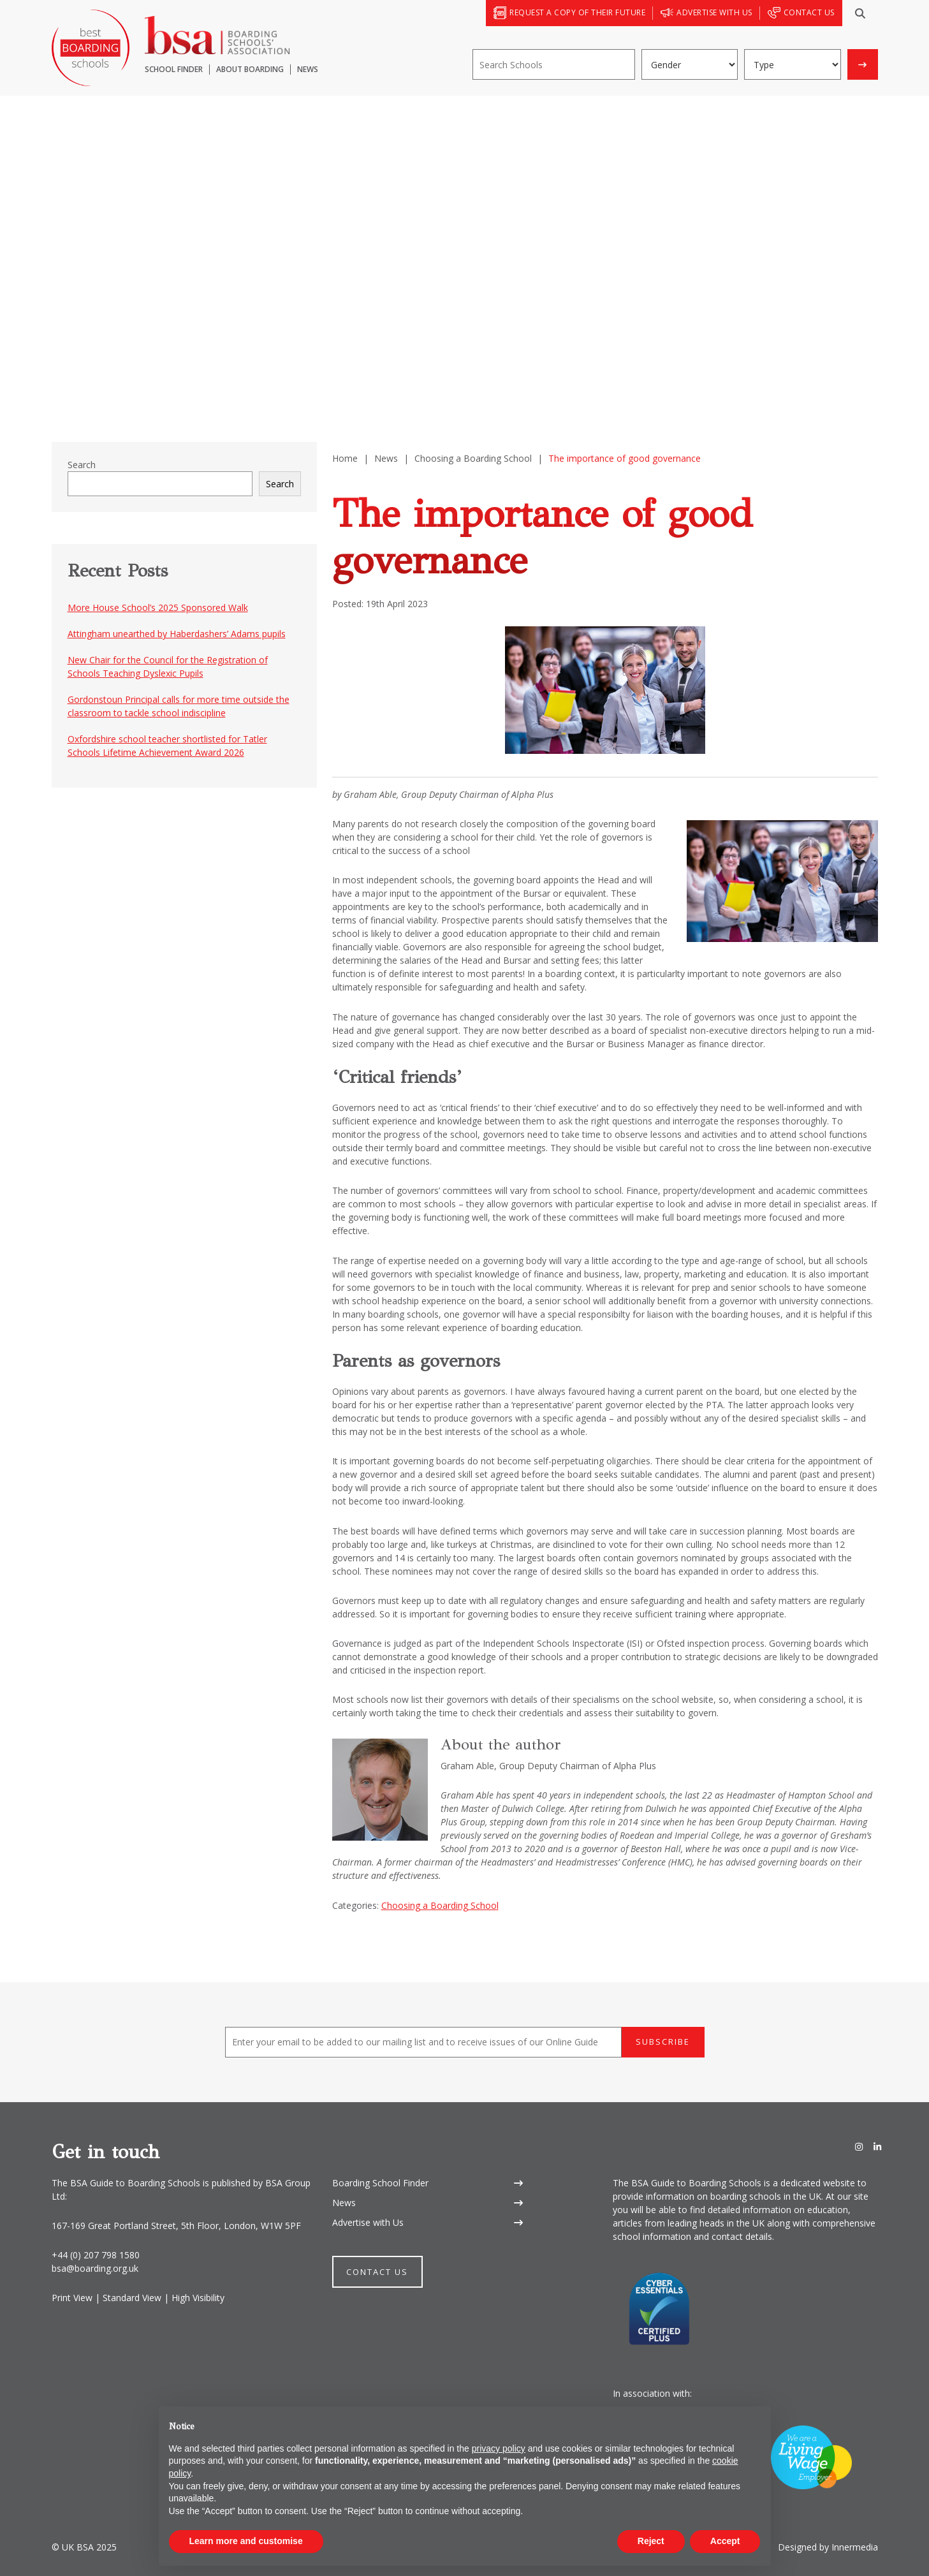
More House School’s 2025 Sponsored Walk (158, 607)
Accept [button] (725, 2541)
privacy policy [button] (498, 2448)
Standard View (132, 2298)
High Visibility (198, 2298)
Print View (72, 2298)
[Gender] (689, 64)
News (344, 2203)
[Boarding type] (792, 64)
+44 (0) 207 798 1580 (96, 2255)
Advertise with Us (368, 2222)
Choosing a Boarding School (440, 1905)
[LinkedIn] (877, 2147)
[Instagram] (859, 2147)
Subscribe (663, 2041)
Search (82, 465)
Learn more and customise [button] (246, 2541)
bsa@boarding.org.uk (95, 2268)
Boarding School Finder (380, 2183)
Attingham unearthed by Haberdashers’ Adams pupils (177, 634)
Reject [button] (651, 2541)
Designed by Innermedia (828, 2547)
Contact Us (377, 2272)
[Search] (860, 13)
